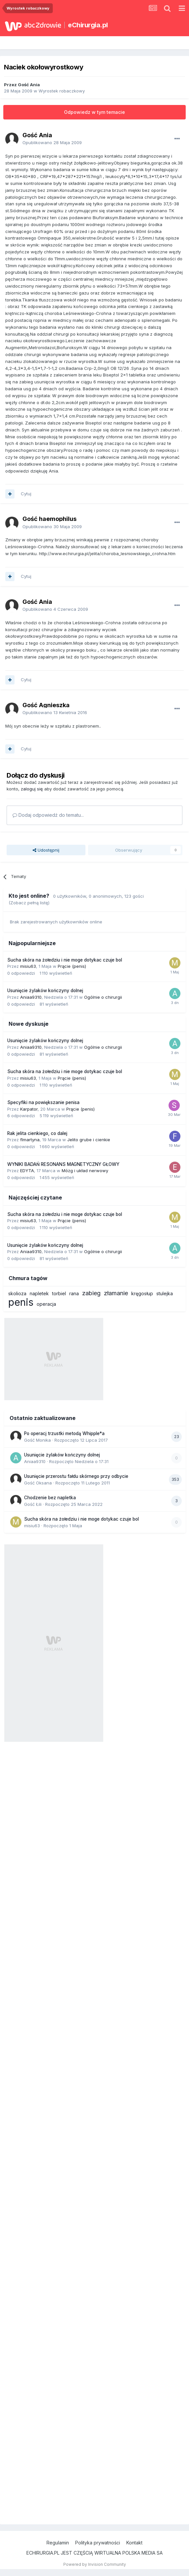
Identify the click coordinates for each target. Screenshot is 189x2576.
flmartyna (30, 1139)
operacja (46, 1304)
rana (74, 1293)
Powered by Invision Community (94, 2564)
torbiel (59, 1293)
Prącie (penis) (72, 966)
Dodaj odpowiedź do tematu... (48, 815)
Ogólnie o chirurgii (103, 997)
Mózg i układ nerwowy (85, 1170)
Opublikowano (52, 142)
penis (20, 1302)
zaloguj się (32, 788)
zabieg (91, 1293)
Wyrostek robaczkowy (62, 90)
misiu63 (28, 966)
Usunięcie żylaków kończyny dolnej (45, 990)
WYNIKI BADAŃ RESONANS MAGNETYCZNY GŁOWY (63, 1164)
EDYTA (27, 1170)
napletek (39, 1293)
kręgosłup (142, 1293)
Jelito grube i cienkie (88, 1139)
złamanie (116, 1293)
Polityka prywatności (97, 2542)
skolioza (17, 1293)
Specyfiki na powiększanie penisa (43, 1102)
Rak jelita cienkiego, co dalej (37, 1133)
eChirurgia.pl (88, 25)
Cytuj (26, 493)
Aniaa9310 (31, 997)
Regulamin (58, 2542)
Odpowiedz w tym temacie (94, 112)
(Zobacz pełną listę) (29, 902)
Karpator (29, 1109)
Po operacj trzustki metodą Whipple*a (64, 1433)
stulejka (164, 1293)
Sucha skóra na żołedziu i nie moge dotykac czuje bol (64, 960)
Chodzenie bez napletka (50, 1497)
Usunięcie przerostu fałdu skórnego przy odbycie (76, 1476)
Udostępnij (46, 850)
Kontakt (134, 2542)
